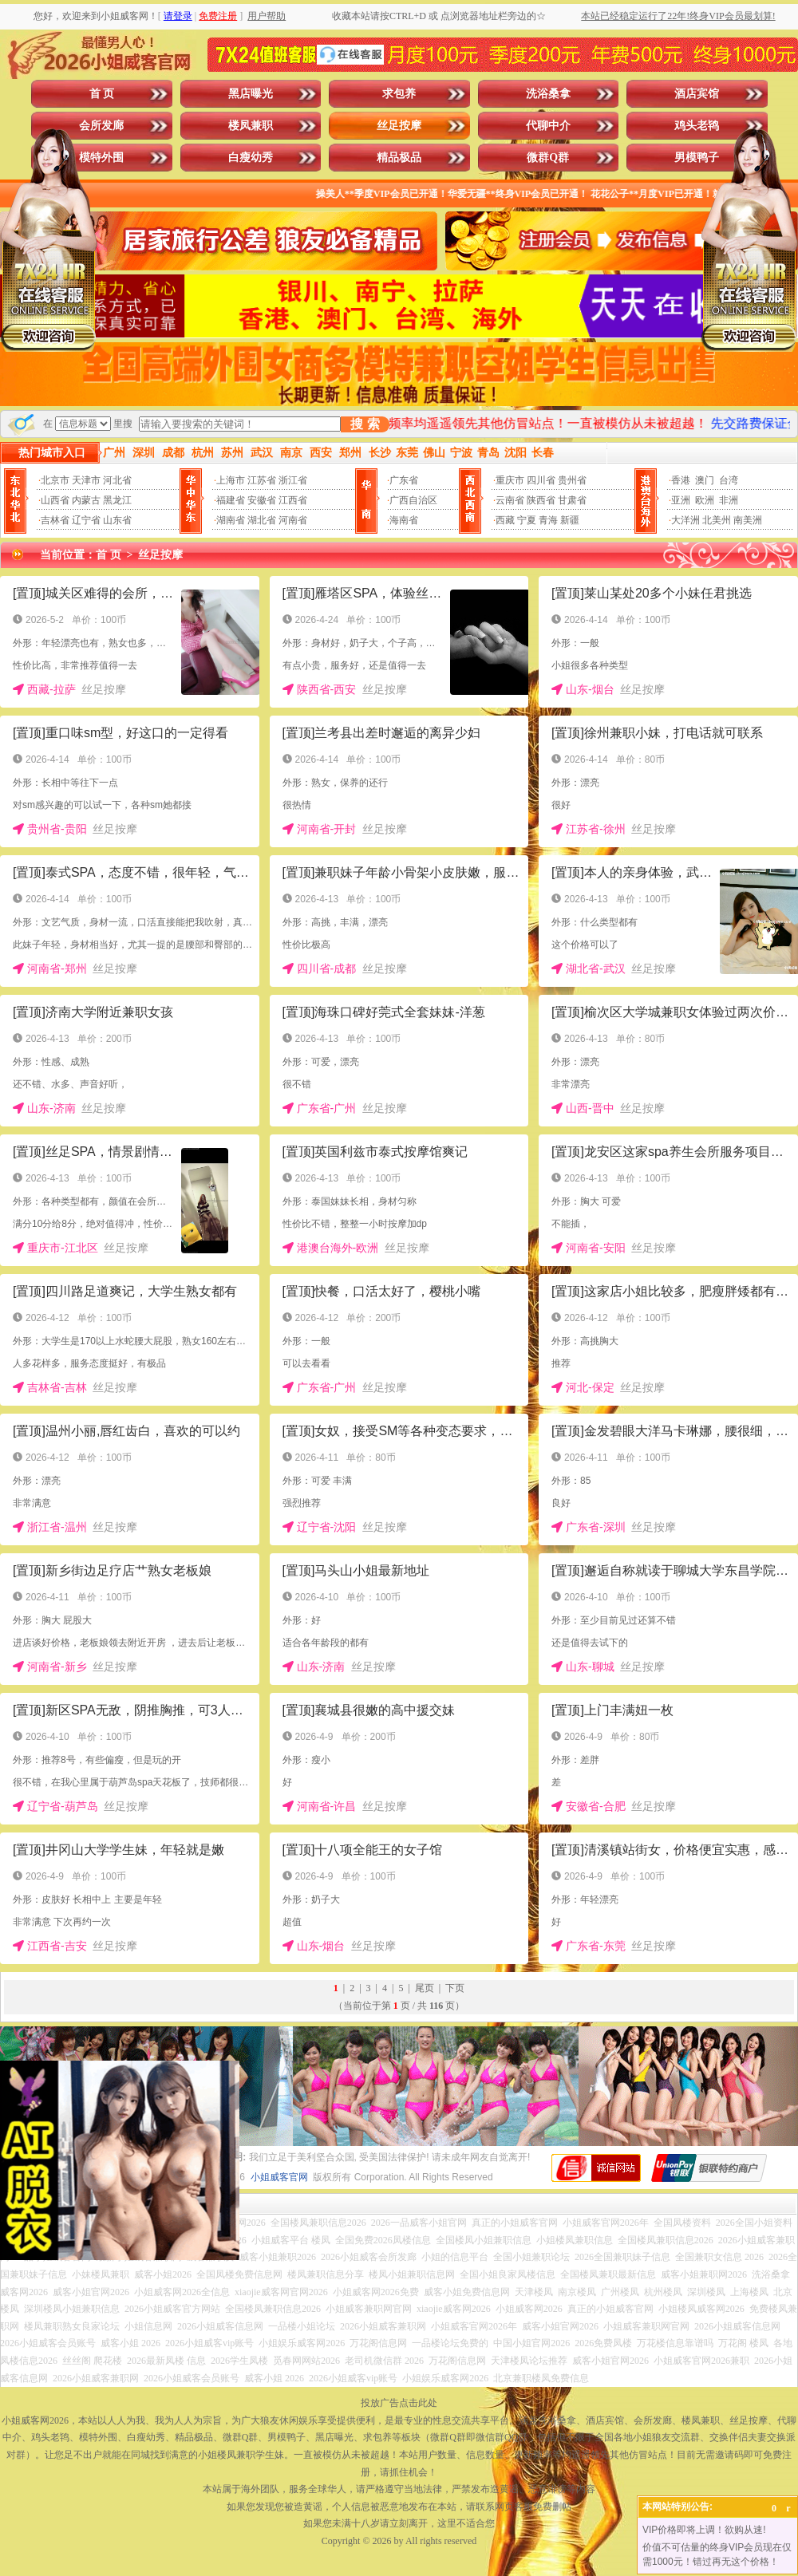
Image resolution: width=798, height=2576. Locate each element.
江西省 (293, 500)
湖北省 (261, 520)
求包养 (399, 94)
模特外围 (101, 158)
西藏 (505, 520)
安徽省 (261, 500)
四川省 (541, 480)
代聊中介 (548, 126)
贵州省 (572, 480)
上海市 (230, 480)
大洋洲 (685, 520)
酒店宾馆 (696, 94)
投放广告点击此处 (399, 2402)
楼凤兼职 (250, 126)
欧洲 (704, 500)
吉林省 (55, 520)
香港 (680, 480)
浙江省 (293, 480)
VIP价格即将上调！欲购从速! (704, 2529)
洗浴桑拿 (548, 94)
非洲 (728, 500)
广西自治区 (413, 500)
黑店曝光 (250, 94)
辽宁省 (86, 520)
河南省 (293, 520)
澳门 (704, 480)
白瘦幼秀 (250, 158)
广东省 (403, 480)
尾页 (424, 1988)
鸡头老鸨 (696, 126)
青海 (548, 520)
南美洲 (747, 520)
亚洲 (680, 500)
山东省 (117, 520)
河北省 (117, 480)
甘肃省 (572, 500)
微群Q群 (548, 158)
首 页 (102, 94)
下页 (454, 1988)
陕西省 (541, 500)
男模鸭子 (696, 158)
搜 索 (364, 424)
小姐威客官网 (279, 2177)
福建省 (230, 500)
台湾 (728, 480)
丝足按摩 (399, 126)
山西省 (55, 500)
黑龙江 (117, 500)
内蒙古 (86, 500)
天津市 (86, 480)
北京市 (55, 480)
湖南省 (230, 520)
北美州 (716, 520)
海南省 (403, 520)
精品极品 (399, 158)
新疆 (569, 520)
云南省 (510, 500)
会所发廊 (101, 126)
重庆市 (510, 480)
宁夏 (526, 520)
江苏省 (261, 480)
